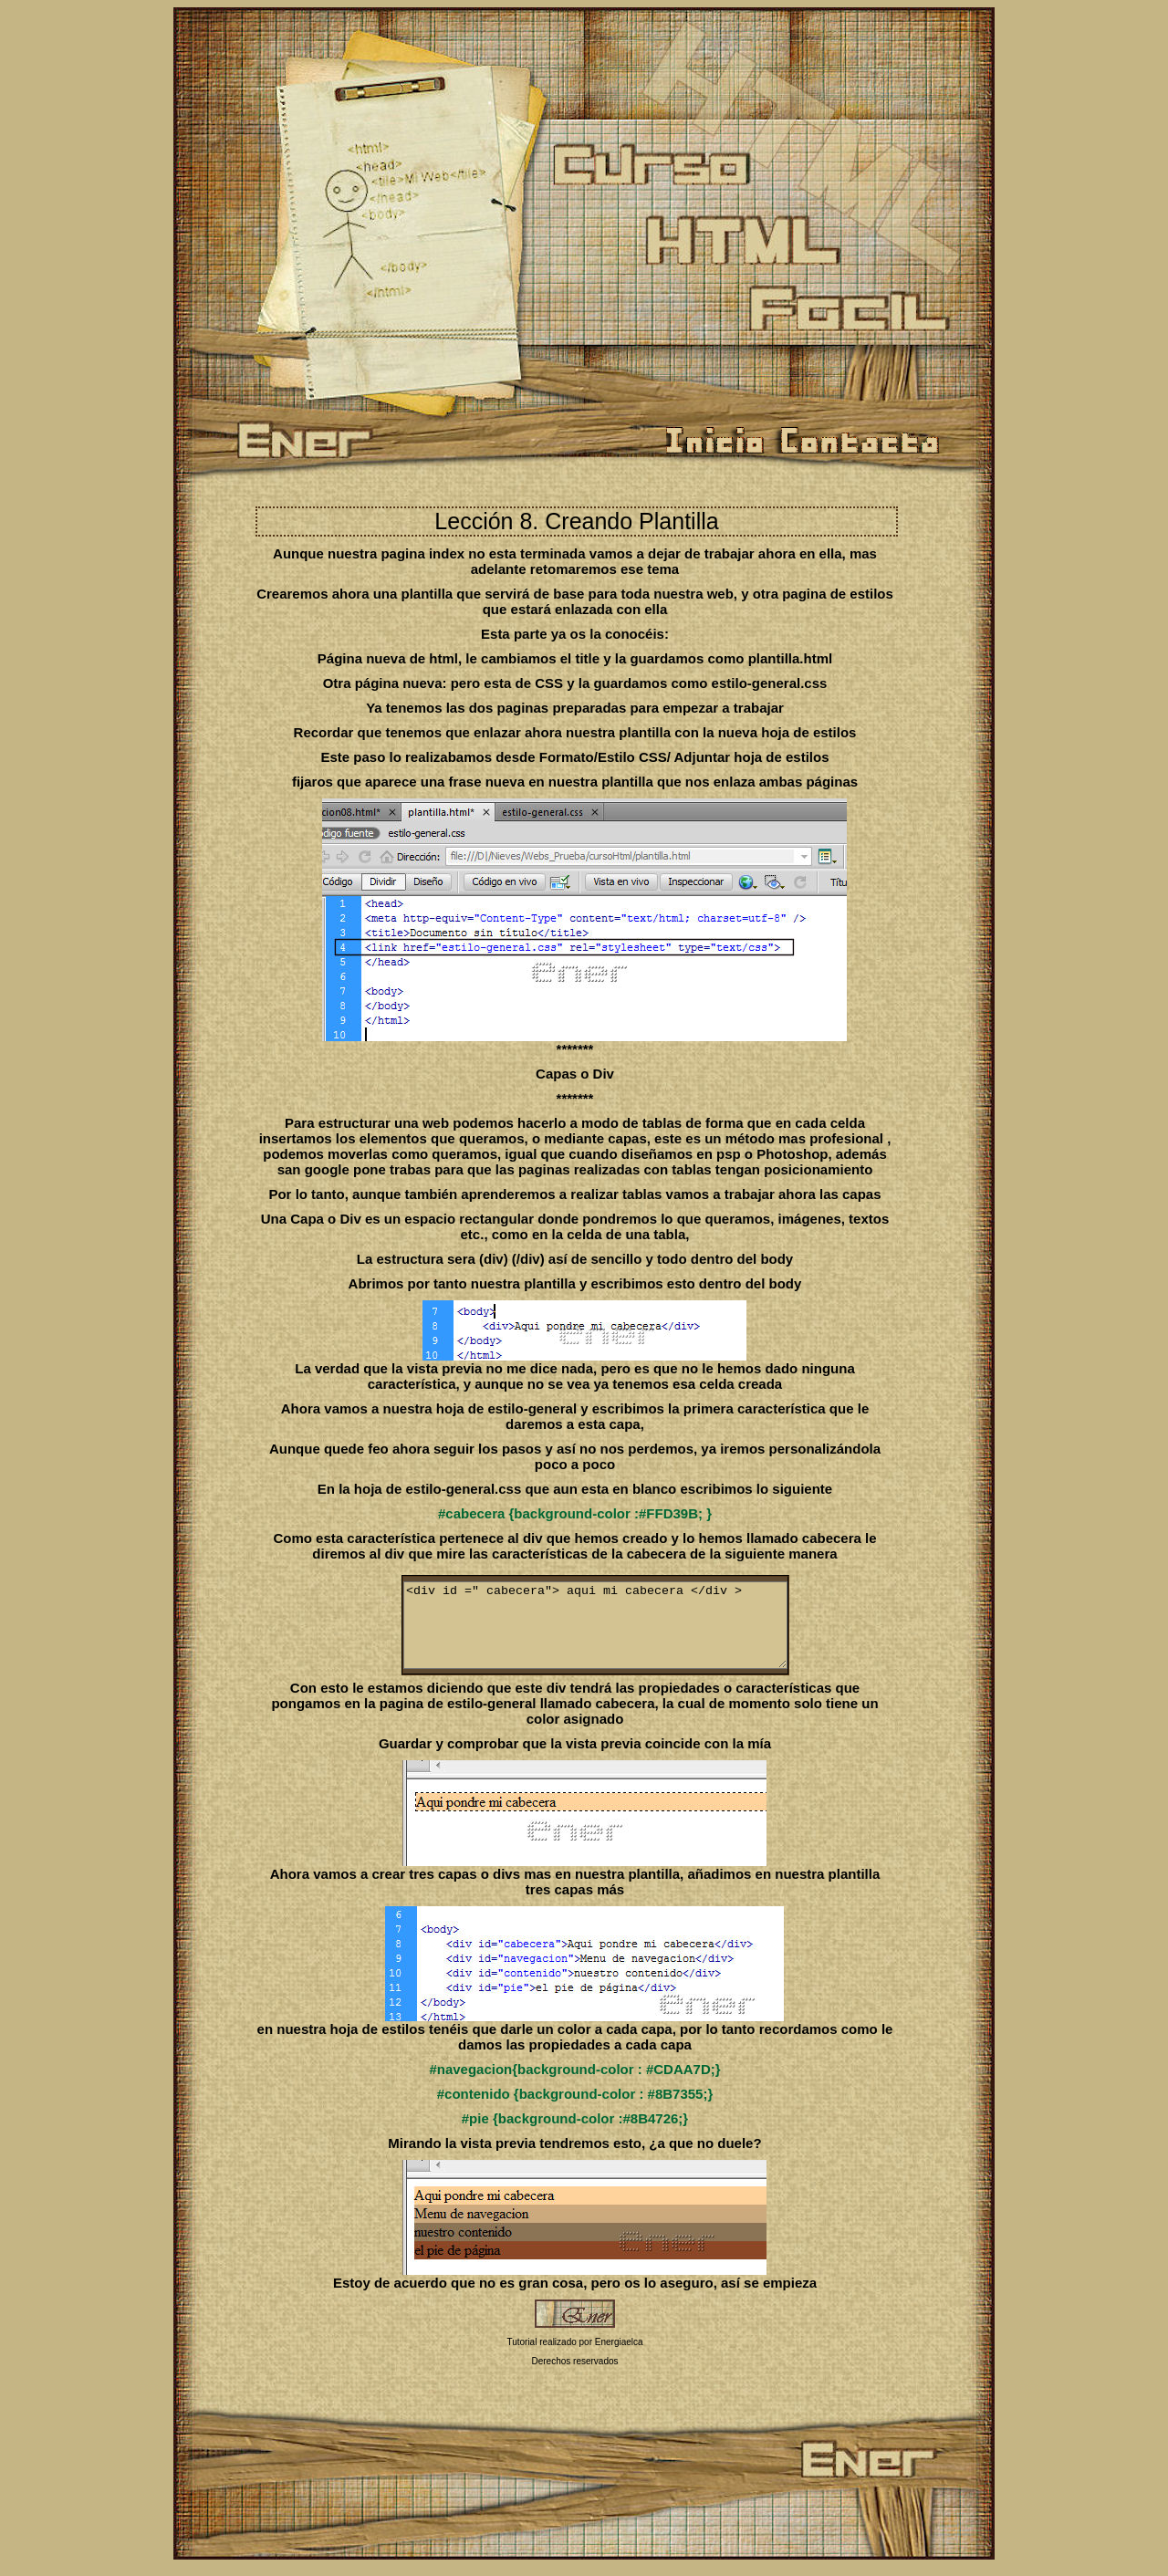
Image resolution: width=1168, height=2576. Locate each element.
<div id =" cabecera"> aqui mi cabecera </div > (618, 1633)
